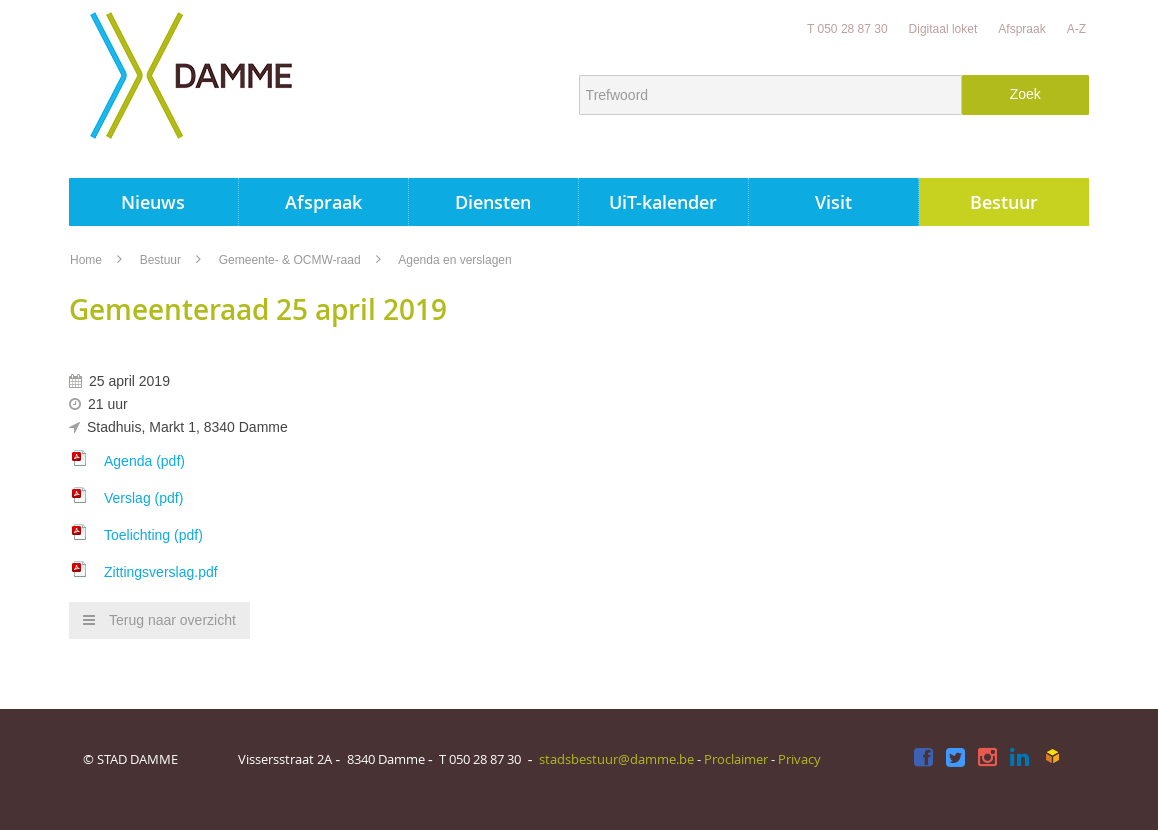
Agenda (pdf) (144, 461)
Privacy (799, 759)
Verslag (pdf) (143, 498)
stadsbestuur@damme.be (616, 759)
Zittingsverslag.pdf (161, 572)
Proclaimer (736, 759)
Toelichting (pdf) (153, 535)
